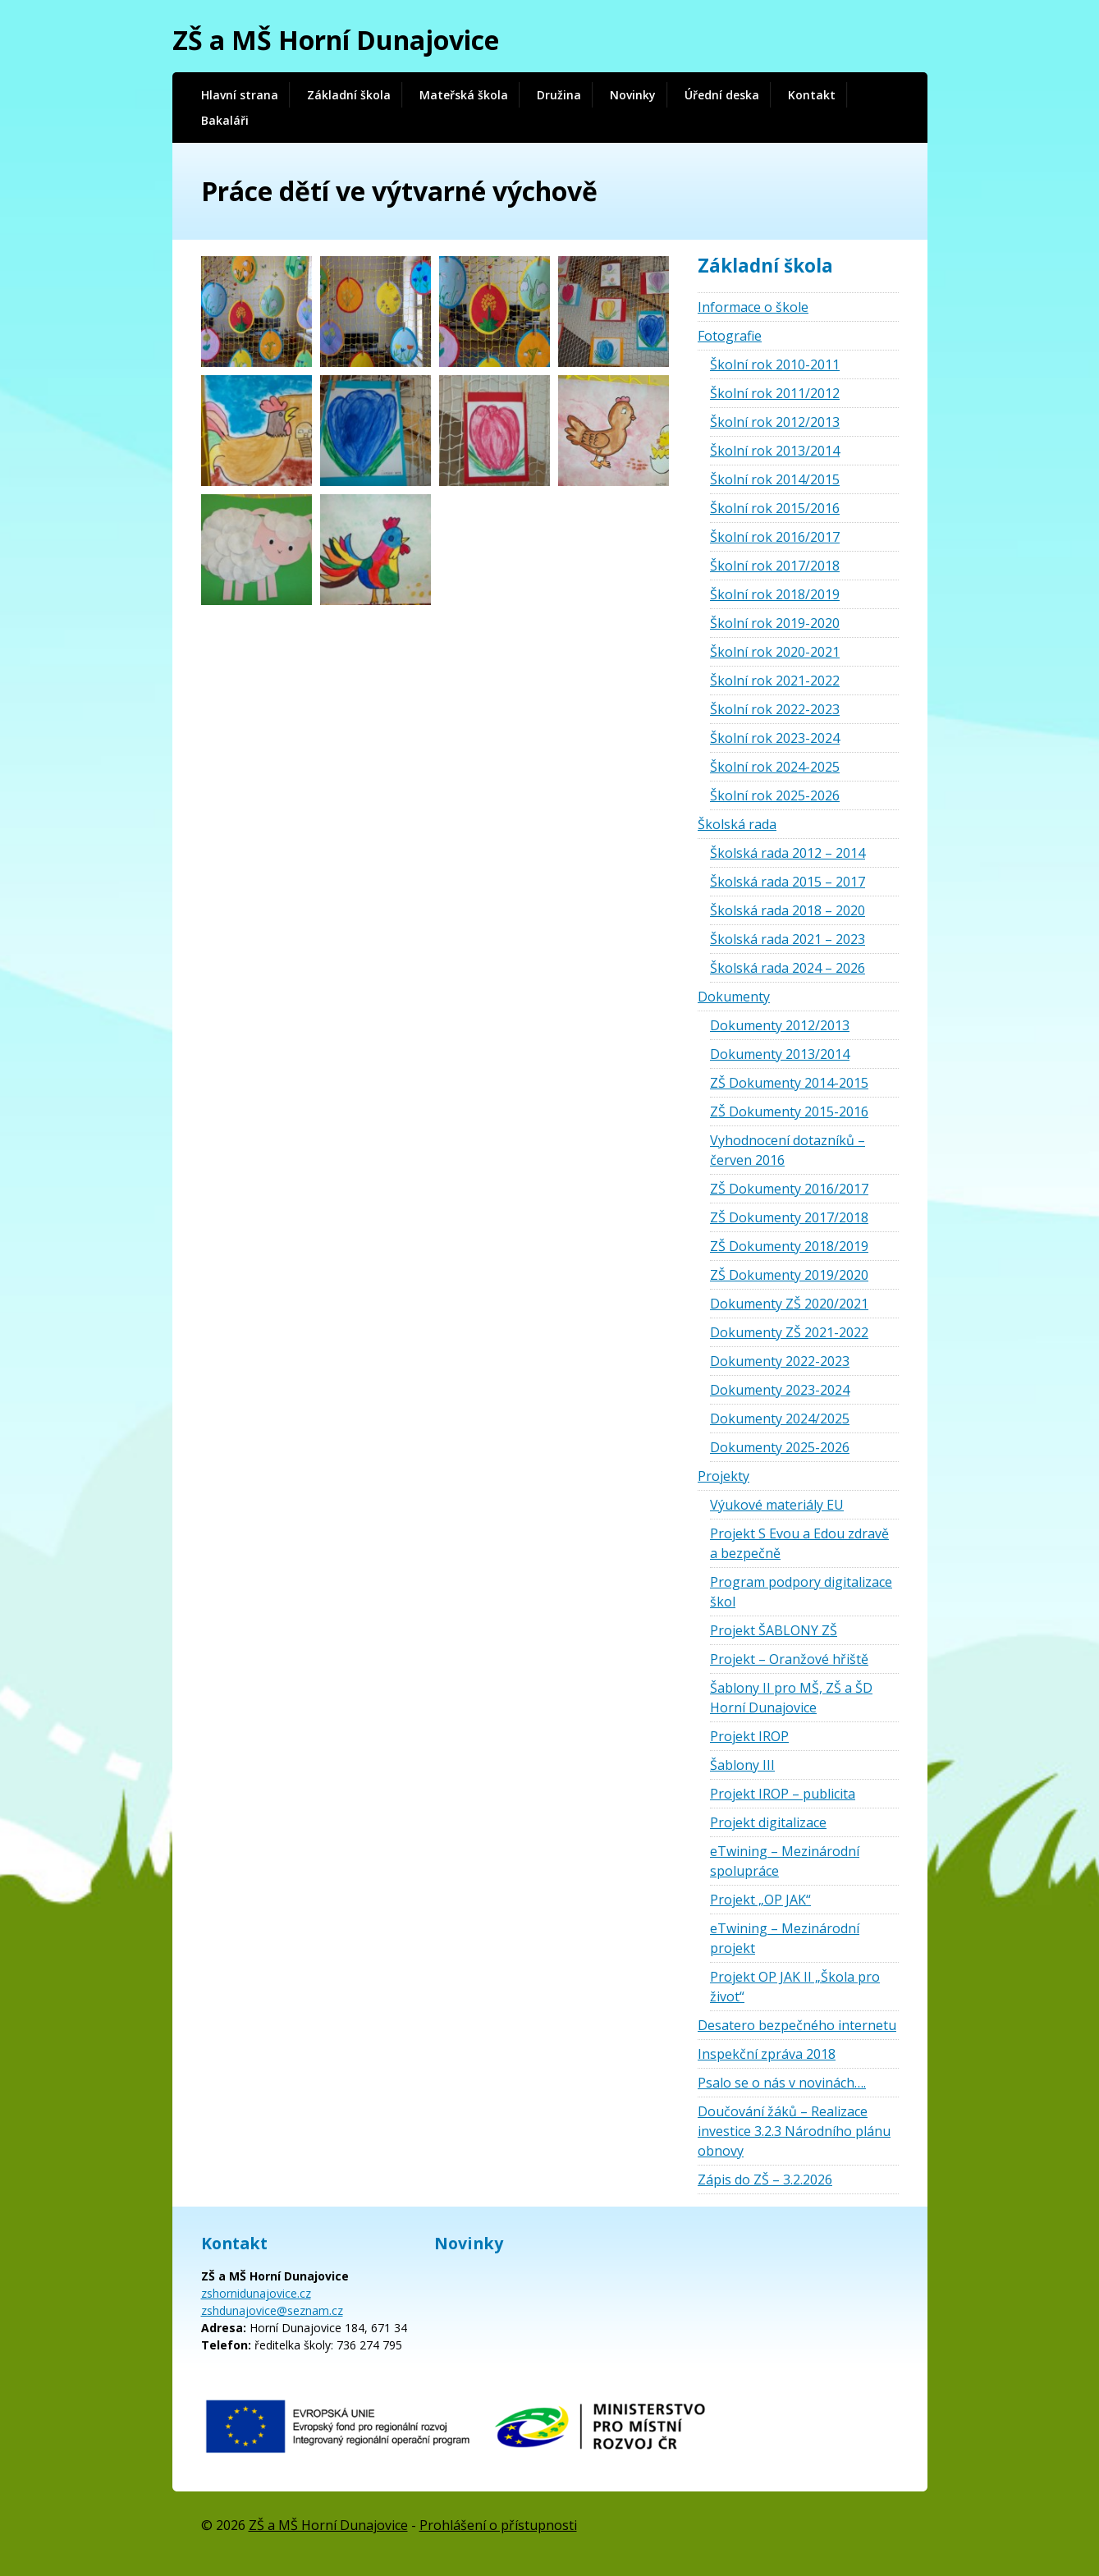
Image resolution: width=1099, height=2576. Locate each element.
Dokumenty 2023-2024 (779, 1390)
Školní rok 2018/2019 (775, 594)
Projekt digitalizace (768, 1822)
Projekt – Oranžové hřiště (789, 1659)
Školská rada (737, 824)
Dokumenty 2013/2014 (779, 1054)
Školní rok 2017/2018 (775, 566)
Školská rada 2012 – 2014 (787, 853)
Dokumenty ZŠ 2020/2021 (789, 1304)
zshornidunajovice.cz (256, 2293)
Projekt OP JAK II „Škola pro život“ (795, 1986)
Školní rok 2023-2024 (775, 738)
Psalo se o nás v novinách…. (782, 2083)
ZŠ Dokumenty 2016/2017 (789, 1189)
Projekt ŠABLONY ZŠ (773, 1630)
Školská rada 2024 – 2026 (787, 968)
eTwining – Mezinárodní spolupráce (784, 1861)
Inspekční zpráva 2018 (767, 2054)
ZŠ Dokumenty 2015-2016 (789, 1111)
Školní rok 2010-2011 (775, 364)
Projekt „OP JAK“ (760, 1900)
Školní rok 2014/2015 (775, 479)
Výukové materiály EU (777, 1505)
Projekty (723, 1476)
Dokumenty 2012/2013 (779, 1025)
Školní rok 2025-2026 (775, 795)
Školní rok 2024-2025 (775, 767)
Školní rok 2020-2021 (775, 652)
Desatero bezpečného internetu (797, 2025)
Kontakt (812, 95)
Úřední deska (722, 95)
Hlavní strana (239, 95)
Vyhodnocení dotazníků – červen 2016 (787, 1150)
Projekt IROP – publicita (782, 1794)
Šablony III (742, 1765)
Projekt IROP (749, 1736)
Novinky (633, 95)
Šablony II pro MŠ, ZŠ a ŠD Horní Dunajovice (791, 1698)
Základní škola (349, 95)
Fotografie (730, 336)
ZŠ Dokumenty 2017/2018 (789, 1217)
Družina (559, 95)
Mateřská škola (463, 95)
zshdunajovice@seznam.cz (272, 2310)
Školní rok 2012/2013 (775, 422)
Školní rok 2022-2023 (775, 709)
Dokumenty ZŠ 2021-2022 (789, 1332)
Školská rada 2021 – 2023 (787, 939)
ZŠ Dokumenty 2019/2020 (789, 1275)
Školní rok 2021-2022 (775, 681)
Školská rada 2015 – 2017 (787, 882)
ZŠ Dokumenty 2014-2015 (789, 1083)
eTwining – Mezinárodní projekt (784, 1938)
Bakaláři (225, 120)
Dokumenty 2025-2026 (779, 1447)
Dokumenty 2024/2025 (779, 1418)
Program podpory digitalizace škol (801, 1592)
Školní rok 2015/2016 (775, 508)
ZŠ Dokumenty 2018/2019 (789, 1246)
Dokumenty (734, 997)
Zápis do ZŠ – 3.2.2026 (765, 2179)
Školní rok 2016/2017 (775, 537)
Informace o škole (753, 307)
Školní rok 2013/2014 (775, 451)
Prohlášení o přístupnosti (498, 2525)
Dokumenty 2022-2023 (779, 1361)
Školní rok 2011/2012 (775, 393)
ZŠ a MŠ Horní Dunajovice (335, 39)
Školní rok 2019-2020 (775, 623)
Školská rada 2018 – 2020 (787, 910)
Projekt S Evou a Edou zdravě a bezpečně (799, 1543)
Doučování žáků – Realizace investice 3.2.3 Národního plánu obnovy (794, 2131)
